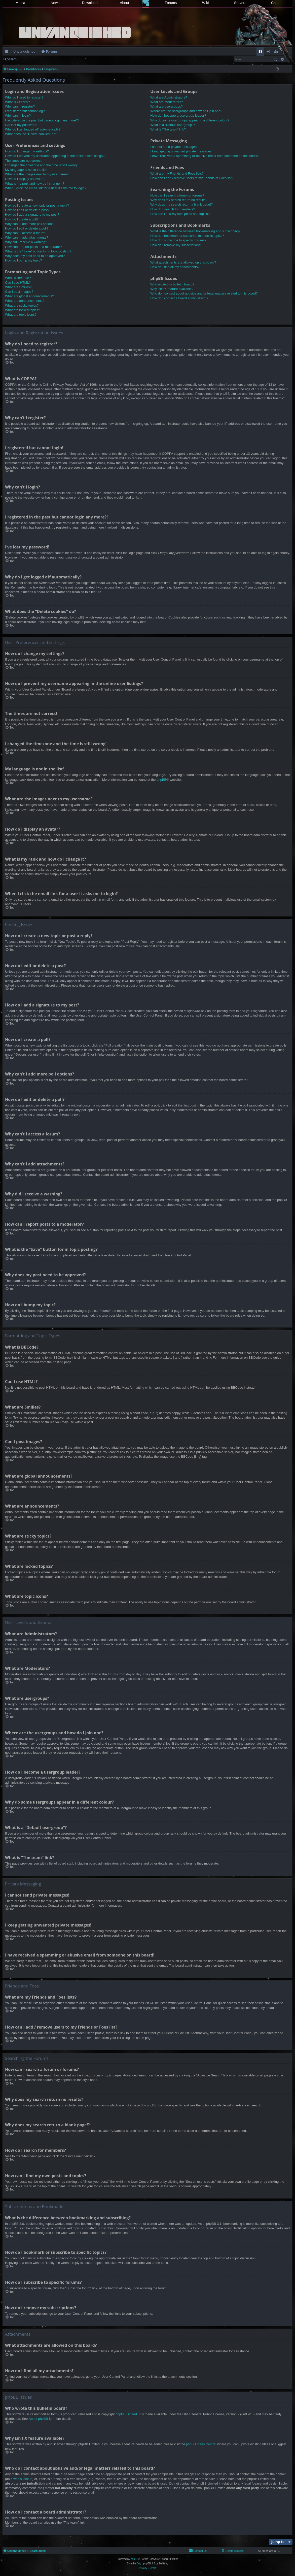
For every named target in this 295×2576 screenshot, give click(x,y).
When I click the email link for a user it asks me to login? (45, 188)
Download (89, 3)
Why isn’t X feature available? (171, 289)
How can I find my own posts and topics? (180, 214)
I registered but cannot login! (25, 111)
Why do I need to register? (24, 97)
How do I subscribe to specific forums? (178, 240)
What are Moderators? (166, 102)
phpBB (161, 779)
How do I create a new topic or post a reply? (37, 205)
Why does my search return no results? (178, 200)
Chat (275, 3)
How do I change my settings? (27, 151)
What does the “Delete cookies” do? (31, 134)
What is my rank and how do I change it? (34, 183)
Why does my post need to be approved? (35, 256)
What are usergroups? (166, 106)
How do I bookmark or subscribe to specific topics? (187, 236)
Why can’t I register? (20, 106)
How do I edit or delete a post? (27, 210)
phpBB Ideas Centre (200, 2444)
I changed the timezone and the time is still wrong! (41, 165)
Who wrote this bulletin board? (172, 284)
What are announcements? (24, 301)
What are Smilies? (18, 287)
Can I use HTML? (18, 282)
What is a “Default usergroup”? (172, 125)
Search (12, 59)
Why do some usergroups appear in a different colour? (189, 120)
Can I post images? (19, 292)
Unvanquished (24, 51)
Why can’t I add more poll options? (30, 224)
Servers (240, 3)
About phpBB (38, 2419)
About (124, 3)
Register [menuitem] (277, 52)
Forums (171, 3)
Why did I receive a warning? (26, 242)
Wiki (205, 3)
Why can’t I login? (18, 115)
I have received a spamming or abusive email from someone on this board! (204, 156)
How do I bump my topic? (23, 260)
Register (44, 59)
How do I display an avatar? (25, 179)
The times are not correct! (23, 160)
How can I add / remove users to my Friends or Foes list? (191, 178)
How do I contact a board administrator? (179, 298)
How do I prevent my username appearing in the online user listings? (54, 156)
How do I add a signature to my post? (32, 214)
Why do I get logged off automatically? (32, 129)
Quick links (7, 52)
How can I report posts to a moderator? (33, 247)
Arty (139, 2563)
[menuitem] (260, 51)
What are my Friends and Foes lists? (177, 173)
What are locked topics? (22, 310)
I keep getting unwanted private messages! (181, 151)
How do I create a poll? (22, 219)
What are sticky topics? (22, 305)
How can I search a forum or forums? (177, 195)
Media (20, 3)
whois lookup (22, 2479)
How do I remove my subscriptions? (176, 245)
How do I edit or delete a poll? (26, 228)
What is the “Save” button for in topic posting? (38, 251)
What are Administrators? (168, 97)
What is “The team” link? (168, 129)
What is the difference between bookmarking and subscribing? (195, 231)
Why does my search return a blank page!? (181, 204)
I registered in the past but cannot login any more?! (42, 120)
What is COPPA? (17, 102)
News (55, 3)
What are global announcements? (29, 296)
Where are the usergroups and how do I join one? (186, 111)
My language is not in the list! (26, 170)
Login (27, 59)
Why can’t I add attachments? (26, 237)
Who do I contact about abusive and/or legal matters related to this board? (203, 293)
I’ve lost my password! (21, 125)
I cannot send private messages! (173, 147)
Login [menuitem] (269, 52)
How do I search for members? (172, 209)
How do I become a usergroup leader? (178, 115)
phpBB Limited (126, 2414)
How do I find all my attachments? (174, 267)
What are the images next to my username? (36, 174)
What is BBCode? (18, 278)
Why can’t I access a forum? (25, 233)
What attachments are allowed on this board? (183, 262)
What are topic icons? (20, 314)
